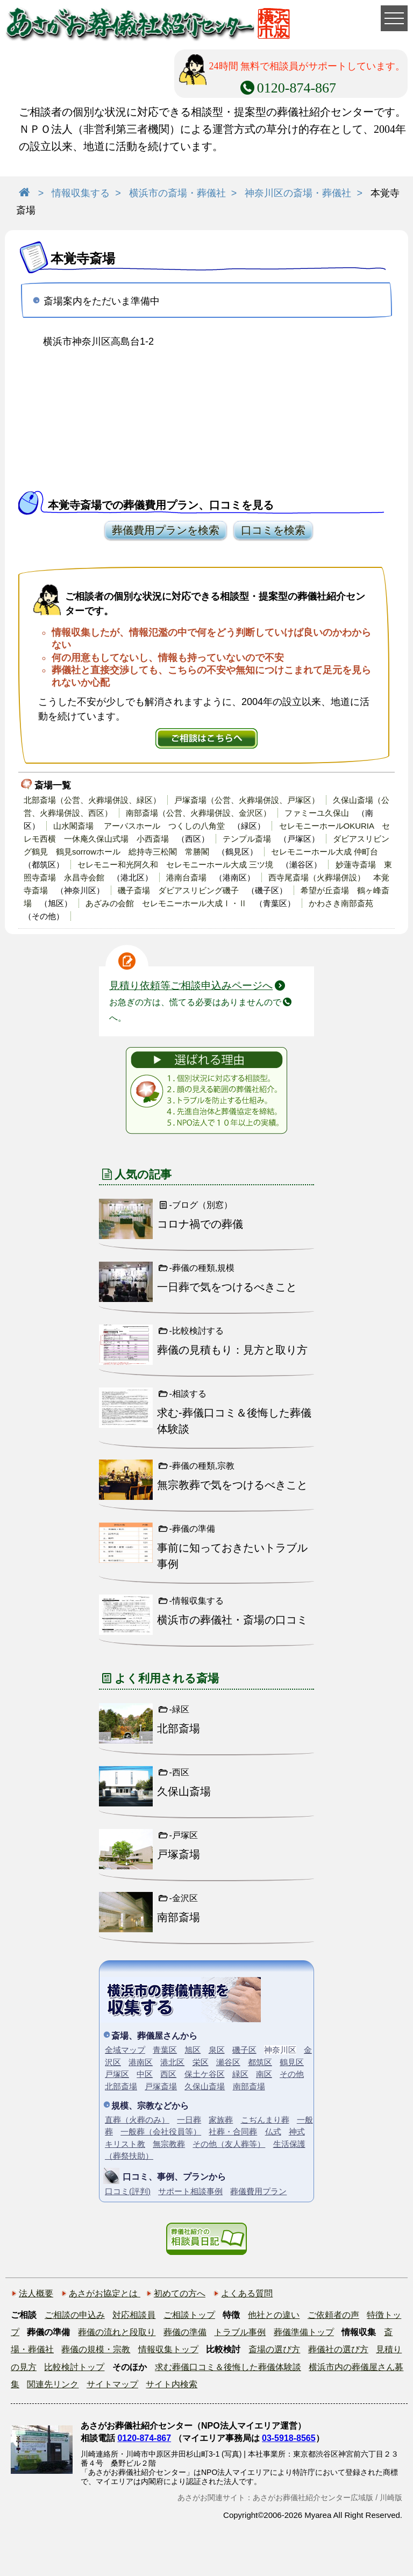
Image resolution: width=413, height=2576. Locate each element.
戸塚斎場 (161, 2086)
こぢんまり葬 (265, 2119)
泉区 (217, 2049)
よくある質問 (247, 2293)
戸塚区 (117, 2074)
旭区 (192, 2049)
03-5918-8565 (289, 2438)
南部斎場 (249, 2086)
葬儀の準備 (184, 2332)
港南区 (141, 2062)
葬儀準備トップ (304, 2332)
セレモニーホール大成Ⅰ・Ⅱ (194, 903)
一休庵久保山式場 (96, 838)
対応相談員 (133, 2314)
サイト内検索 (171, 2384)
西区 (168, 2074)
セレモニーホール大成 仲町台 (324, 851)
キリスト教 (125, 2143)
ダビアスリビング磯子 (198, 890)
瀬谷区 (228, 2062)
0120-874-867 (144, 2438)
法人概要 (36, 2293)
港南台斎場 (186, 877)
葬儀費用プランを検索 (165, 530)
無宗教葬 (169, 2143)
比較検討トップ (74, 2367)
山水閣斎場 (73, 825)
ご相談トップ (189, 2314)
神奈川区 (280, 2049)
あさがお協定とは (104, 2293)
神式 (297, 2131)
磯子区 (244, 2049)
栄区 (201, 2062)
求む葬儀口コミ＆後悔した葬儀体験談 (228, 2367)
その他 (292, 2074)
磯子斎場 (134, 890)
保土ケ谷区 (204, 2074)
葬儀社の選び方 (338, 2349)
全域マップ (125, 2049)
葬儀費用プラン (258, 2191)
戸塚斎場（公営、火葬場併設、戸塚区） (246, 800)
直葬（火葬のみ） (137, 2119)
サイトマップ (112, 2384)
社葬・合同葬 (233, 2131)
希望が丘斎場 (325, 890)
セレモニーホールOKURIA (326, 825)
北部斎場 (121, 2086)
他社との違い (274, 2314)
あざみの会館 (110, 903)
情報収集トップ (168, 2349)
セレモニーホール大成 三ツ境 (219, 864)
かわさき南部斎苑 (341, 903)
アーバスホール (132, 825)
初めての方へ (179, 2293)
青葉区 (165, 2049)
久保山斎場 (204, 2086)
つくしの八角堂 (196, 825)
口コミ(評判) (128, 2191)
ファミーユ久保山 (316, 812)
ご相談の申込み (75, 2314)
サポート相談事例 (190, 2191)
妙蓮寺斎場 (356, 864)
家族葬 (221, 2119)
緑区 (240, 2074)
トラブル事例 (240, 2332)
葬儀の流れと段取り (116, 2332)
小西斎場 (153, 838)
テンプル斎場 (247, 838)
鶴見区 (292, 2062)
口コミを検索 (273, 530)
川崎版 (391, 2497)
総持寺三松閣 (153, 851)
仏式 (273, 2131)
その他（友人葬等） (229, 2143)
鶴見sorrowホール (88, 851)
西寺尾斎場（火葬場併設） (316, 877)
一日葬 (189, 2119)
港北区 (172, 2062)
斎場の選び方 (274, 2349)
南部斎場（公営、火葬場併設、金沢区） (198, 812)
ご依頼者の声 (333, 2314)
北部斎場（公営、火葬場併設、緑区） (92, 800)
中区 (145, 2074)
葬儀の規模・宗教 (95, 2349)
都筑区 (260, 2062)
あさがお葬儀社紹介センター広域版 (313, 2497)
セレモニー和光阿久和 (117, 864)
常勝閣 (197, 851)
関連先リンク (53, 2384)
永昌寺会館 (84, 877)
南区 (264, 2074)
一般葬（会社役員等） (160, 2131)
